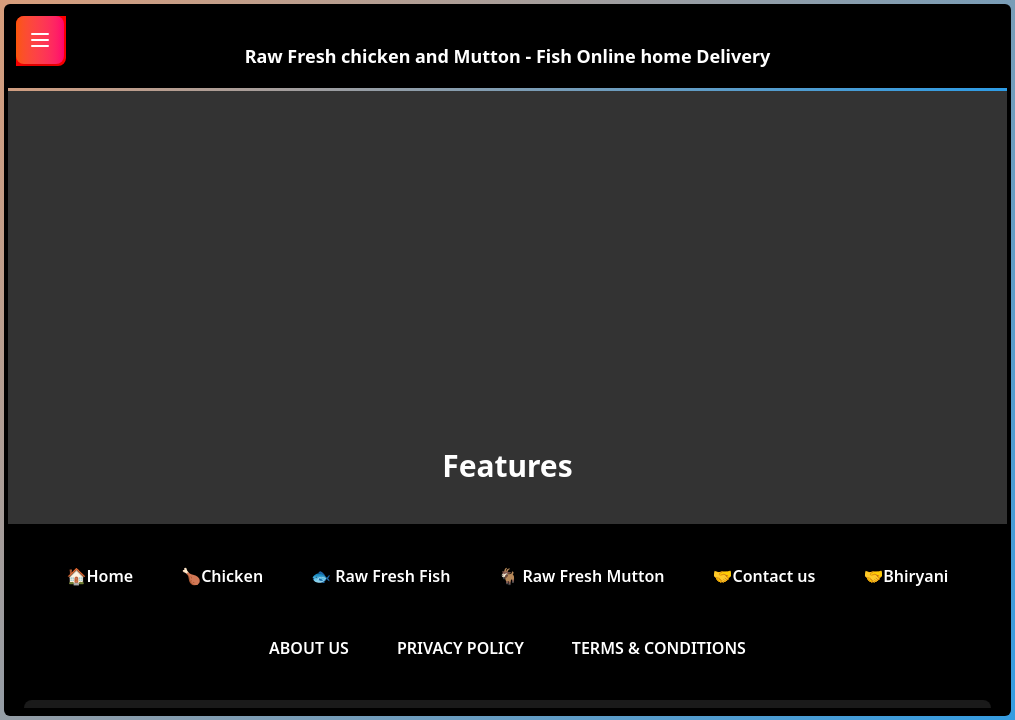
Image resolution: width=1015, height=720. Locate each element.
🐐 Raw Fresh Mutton (581, 576)
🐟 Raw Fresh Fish (380, 576)
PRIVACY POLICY (460, 648)
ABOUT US (309, 648)
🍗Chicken (222, 576)
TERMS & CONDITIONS (659, 648)
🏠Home (100, 576)
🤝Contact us (764, 576)
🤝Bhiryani (905, 576)
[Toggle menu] (40, 40)
